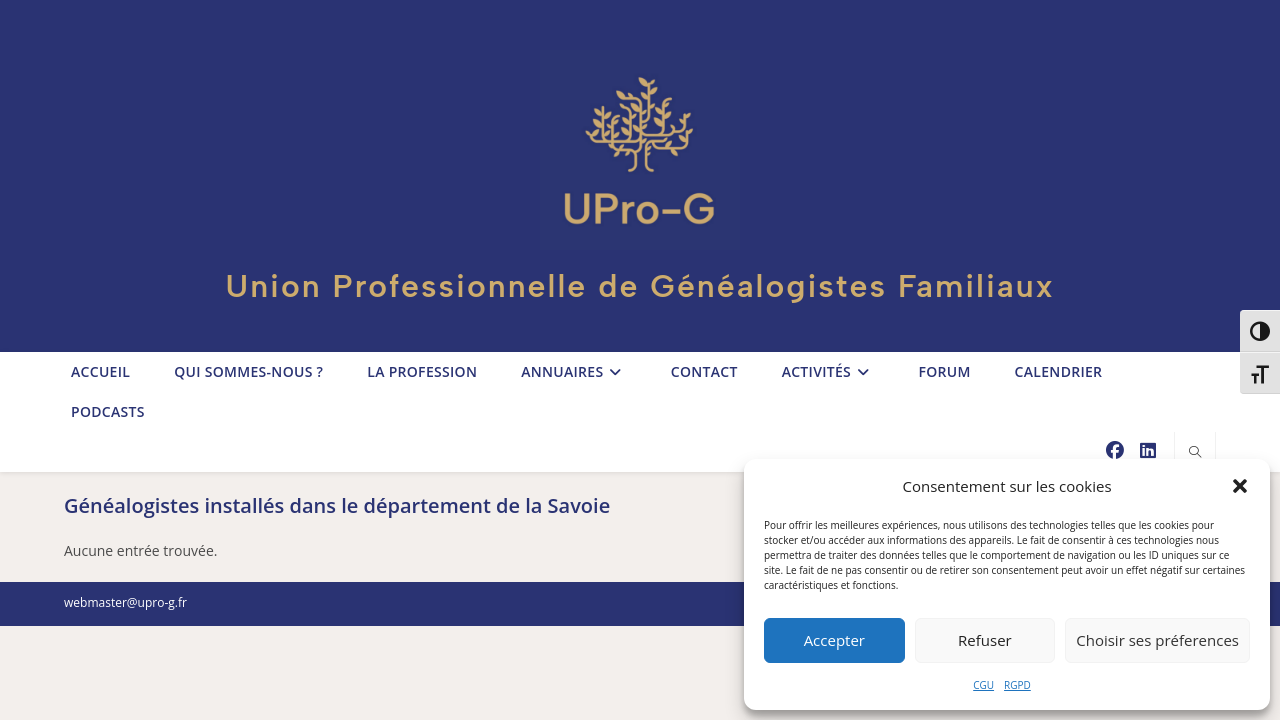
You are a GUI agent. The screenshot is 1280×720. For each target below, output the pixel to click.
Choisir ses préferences (1157, 640)
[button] (1240, 486)
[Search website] (1195, 452)
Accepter (834, 640)
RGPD (1017, 685)
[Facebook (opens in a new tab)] (1115, 450)
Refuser (985, 640)
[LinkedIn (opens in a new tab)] (1148, 450)
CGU (983, 685)
